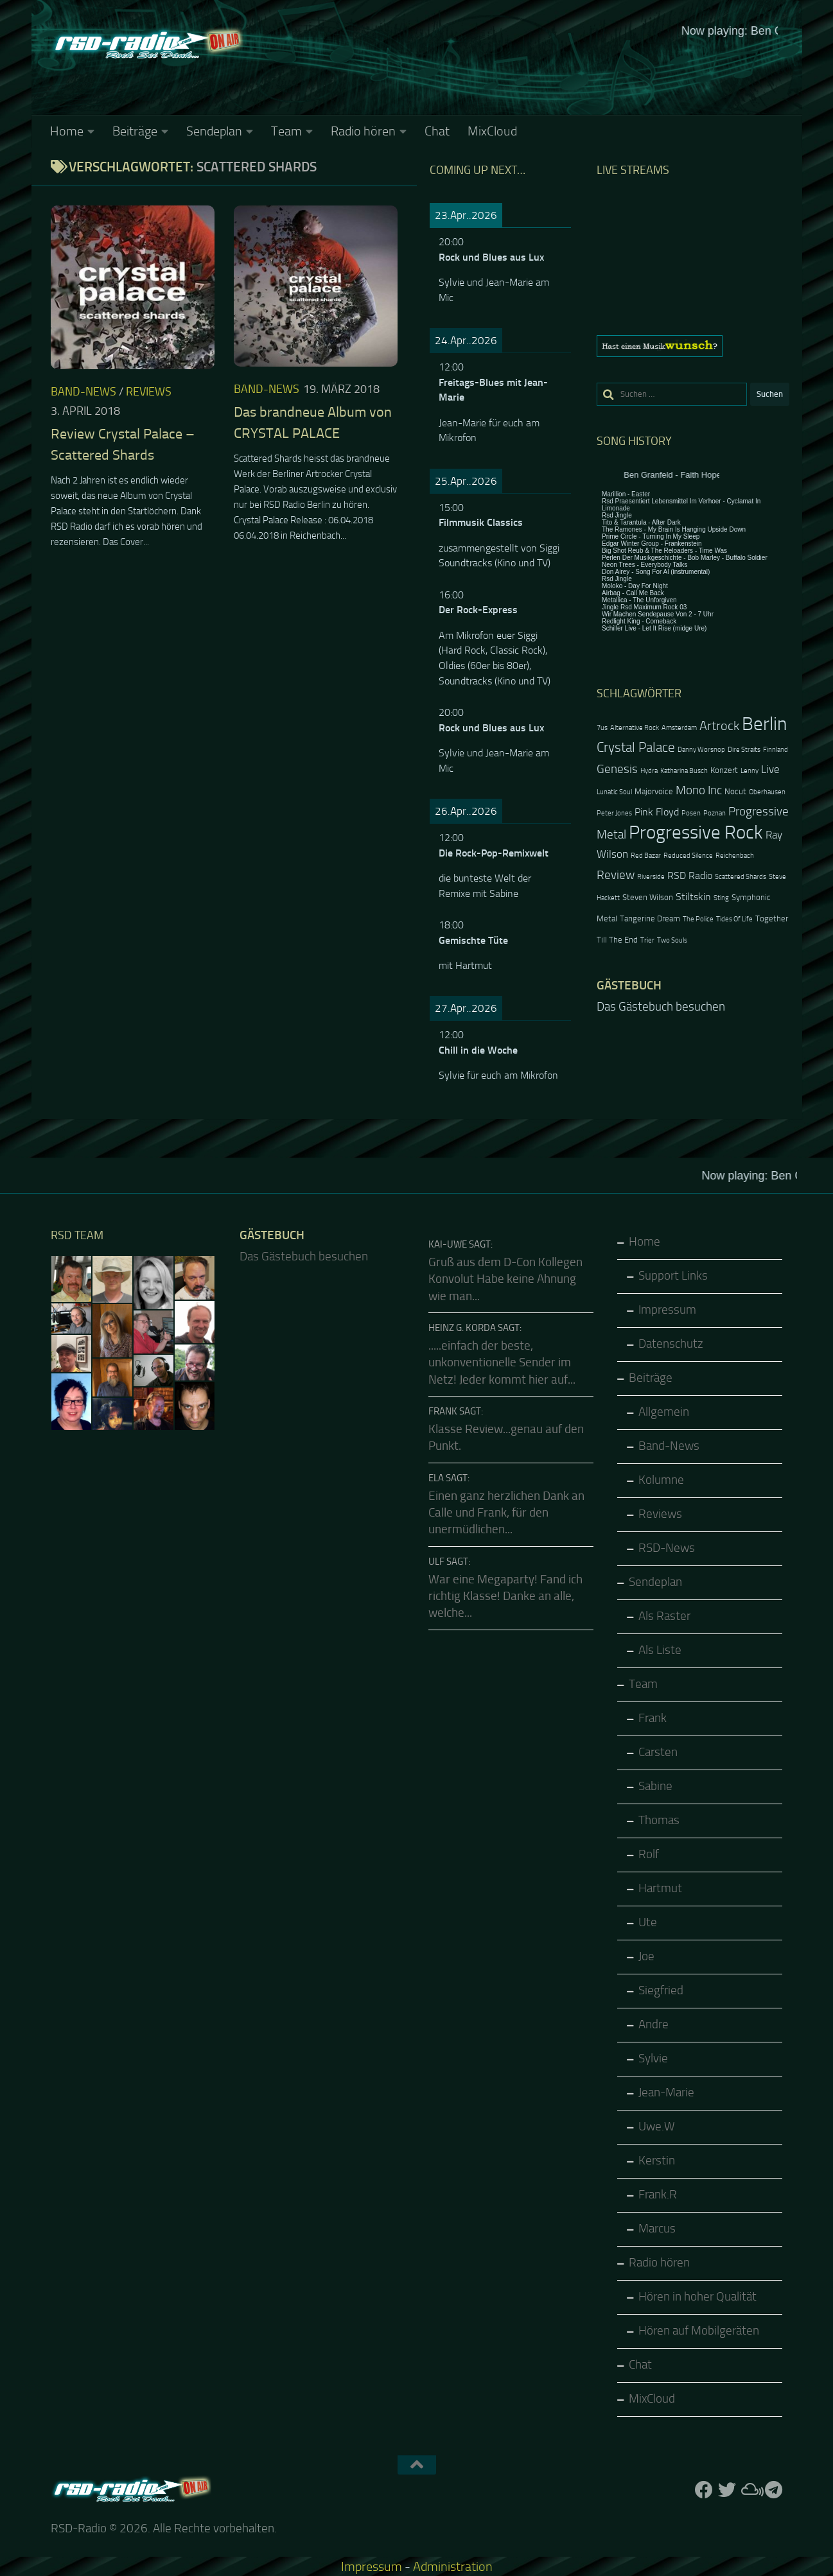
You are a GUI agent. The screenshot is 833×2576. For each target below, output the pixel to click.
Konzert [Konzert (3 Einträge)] (724, 770)
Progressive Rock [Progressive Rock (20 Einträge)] (696, 832)
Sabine (655, 1786)
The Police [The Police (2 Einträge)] (698, 919)
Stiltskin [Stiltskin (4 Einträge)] (693, 897)
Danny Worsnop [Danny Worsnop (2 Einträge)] (701, 749)
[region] (693, 346)
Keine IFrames (513, 67)
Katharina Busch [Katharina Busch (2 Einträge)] (684, 771)
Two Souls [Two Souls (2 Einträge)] (672, 940)
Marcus (657, 2229)
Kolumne (661, 1480)
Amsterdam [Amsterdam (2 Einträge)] (679, 728)
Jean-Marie (666, 2092)
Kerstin (656, 2161)
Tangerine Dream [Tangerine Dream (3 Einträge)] (650, 918)
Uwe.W (656, 2126)
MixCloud (492, 131)
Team (286, 131)
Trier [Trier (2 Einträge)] (647, 940)
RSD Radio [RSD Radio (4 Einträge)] (689, 876)
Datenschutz (670, 1344)
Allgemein (663, 1412)
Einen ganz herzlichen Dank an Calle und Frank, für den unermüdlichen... (506, 1513)
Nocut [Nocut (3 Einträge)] (735, 791)
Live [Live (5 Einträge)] (770, 769)
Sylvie (653, 2058)
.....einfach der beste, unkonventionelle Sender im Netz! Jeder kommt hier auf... (501, 1363)
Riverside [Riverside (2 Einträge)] (651, 877)
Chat (437, 131)
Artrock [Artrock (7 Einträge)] (719, 725)
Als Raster (664, 1616)
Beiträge (134, 131)
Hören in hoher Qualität (697, 2297)
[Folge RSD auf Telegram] (773, 2490)
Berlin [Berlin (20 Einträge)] (764, 724)
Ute (647, 1922)
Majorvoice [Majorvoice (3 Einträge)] (654, 791)
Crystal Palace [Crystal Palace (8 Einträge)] (636, 747)
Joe (646, 1956)
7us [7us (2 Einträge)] (602, 728)
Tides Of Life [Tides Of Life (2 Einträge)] (734, 919)
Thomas (659, 1820)
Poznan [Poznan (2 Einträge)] (714, 813)
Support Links (673, 1276)
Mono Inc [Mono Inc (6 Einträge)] (699, 790)
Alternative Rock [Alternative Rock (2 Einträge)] (634, 728)
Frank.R (657, 2195)
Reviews (148, 391)
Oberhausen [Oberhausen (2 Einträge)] (767, 792)
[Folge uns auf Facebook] (704, 2490)
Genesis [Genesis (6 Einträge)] (617, 768)
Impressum (667, 1310)
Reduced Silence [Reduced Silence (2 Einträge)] (688, 855)
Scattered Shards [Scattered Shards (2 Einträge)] (740, 877)
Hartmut (660, 1888)
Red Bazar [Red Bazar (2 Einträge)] (646, 855)
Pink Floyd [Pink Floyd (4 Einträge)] (657, 812)
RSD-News (666, 1548)
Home (66, 131)
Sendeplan (214, 131)
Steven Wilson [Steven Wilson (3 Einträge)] (647, 897)
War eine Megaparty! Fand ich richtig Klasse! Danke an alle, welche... (505, 1596)
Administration (453, 2566)
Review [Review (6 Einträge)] (616, 874)
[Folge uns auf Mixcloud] (750, 2490)
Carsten (658, 1752)
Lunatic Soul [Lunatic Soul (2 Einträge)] (614, 792)
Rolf (648, 1854)
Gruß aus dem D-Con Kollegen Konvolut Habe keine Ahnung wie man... (505, 1279)
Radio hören (363, 131)
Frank (652, 1718)
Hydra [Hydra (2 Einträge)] (649, 771)
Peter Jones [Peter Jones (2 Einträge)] (614, 813)
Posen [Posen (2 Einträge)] (691, 813)
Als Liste (659, 1650)
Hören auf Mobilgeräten (698, 2331)
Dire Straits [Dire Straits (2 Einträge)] (744, 749)
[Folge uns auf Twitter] (727, 2490)
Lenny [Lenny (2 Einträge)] (749, 771)
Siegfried (660, 1990)
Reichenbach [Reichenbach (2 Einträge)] (734, 855)
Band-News (83, 391)
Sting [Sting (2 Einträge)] (721, 898)
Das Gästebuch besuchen (661, 1007)
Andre (653, 2024)
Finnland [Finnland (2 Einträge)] (775, 749)
